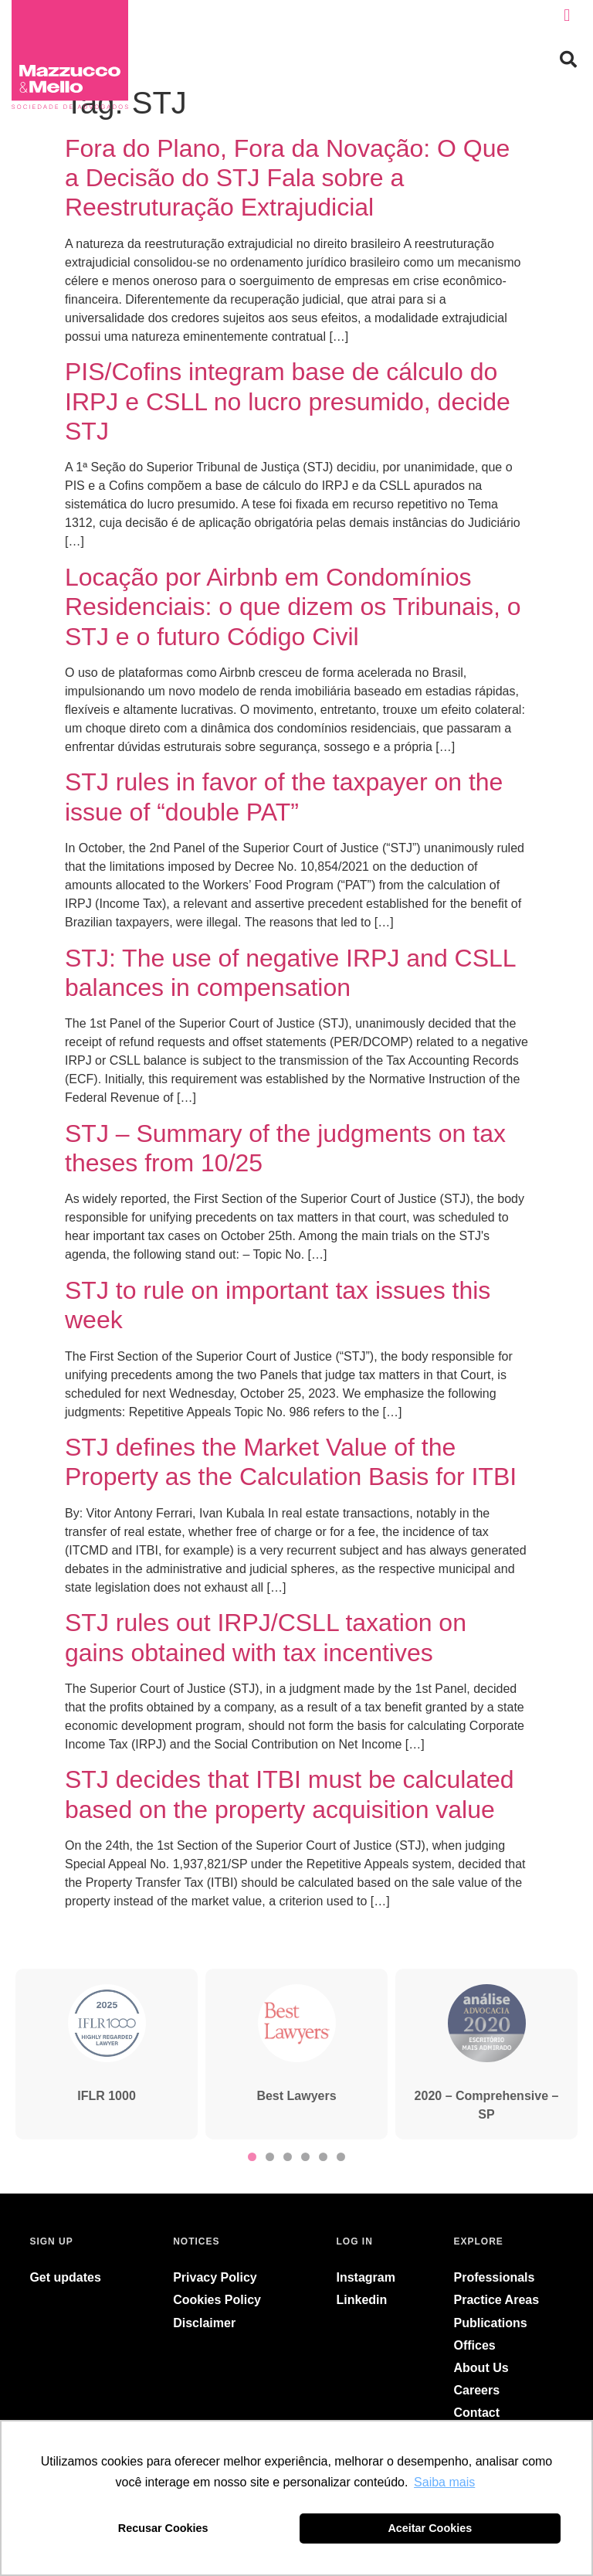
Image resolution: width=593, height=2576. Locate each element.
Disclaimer (204, 2323)
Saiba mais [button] (444, 2482)
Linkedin (362, 2299)
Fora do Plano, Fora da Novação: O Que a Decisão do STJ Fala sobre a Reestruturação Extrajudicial (287, 178)
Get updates (64, 2277)
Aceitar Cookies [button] (430, 2528)
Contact (477, 2412)
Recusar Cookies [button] (163, 2528)
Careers (477, 2390)
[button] (567, 16)
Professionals (494, 2277)
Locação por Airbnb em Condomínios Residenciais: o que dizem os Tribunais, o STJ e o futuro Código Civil (293, 607)
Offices (475, 2345)
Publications (490, 2323)
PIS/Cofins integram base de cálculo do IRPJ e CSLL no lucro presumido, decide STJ (287, 401)
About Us (481, 2367)
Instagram (366, 2277)
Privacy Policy (215, 2277)
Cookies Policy (217, 2299)
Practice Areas (497, 2299)
